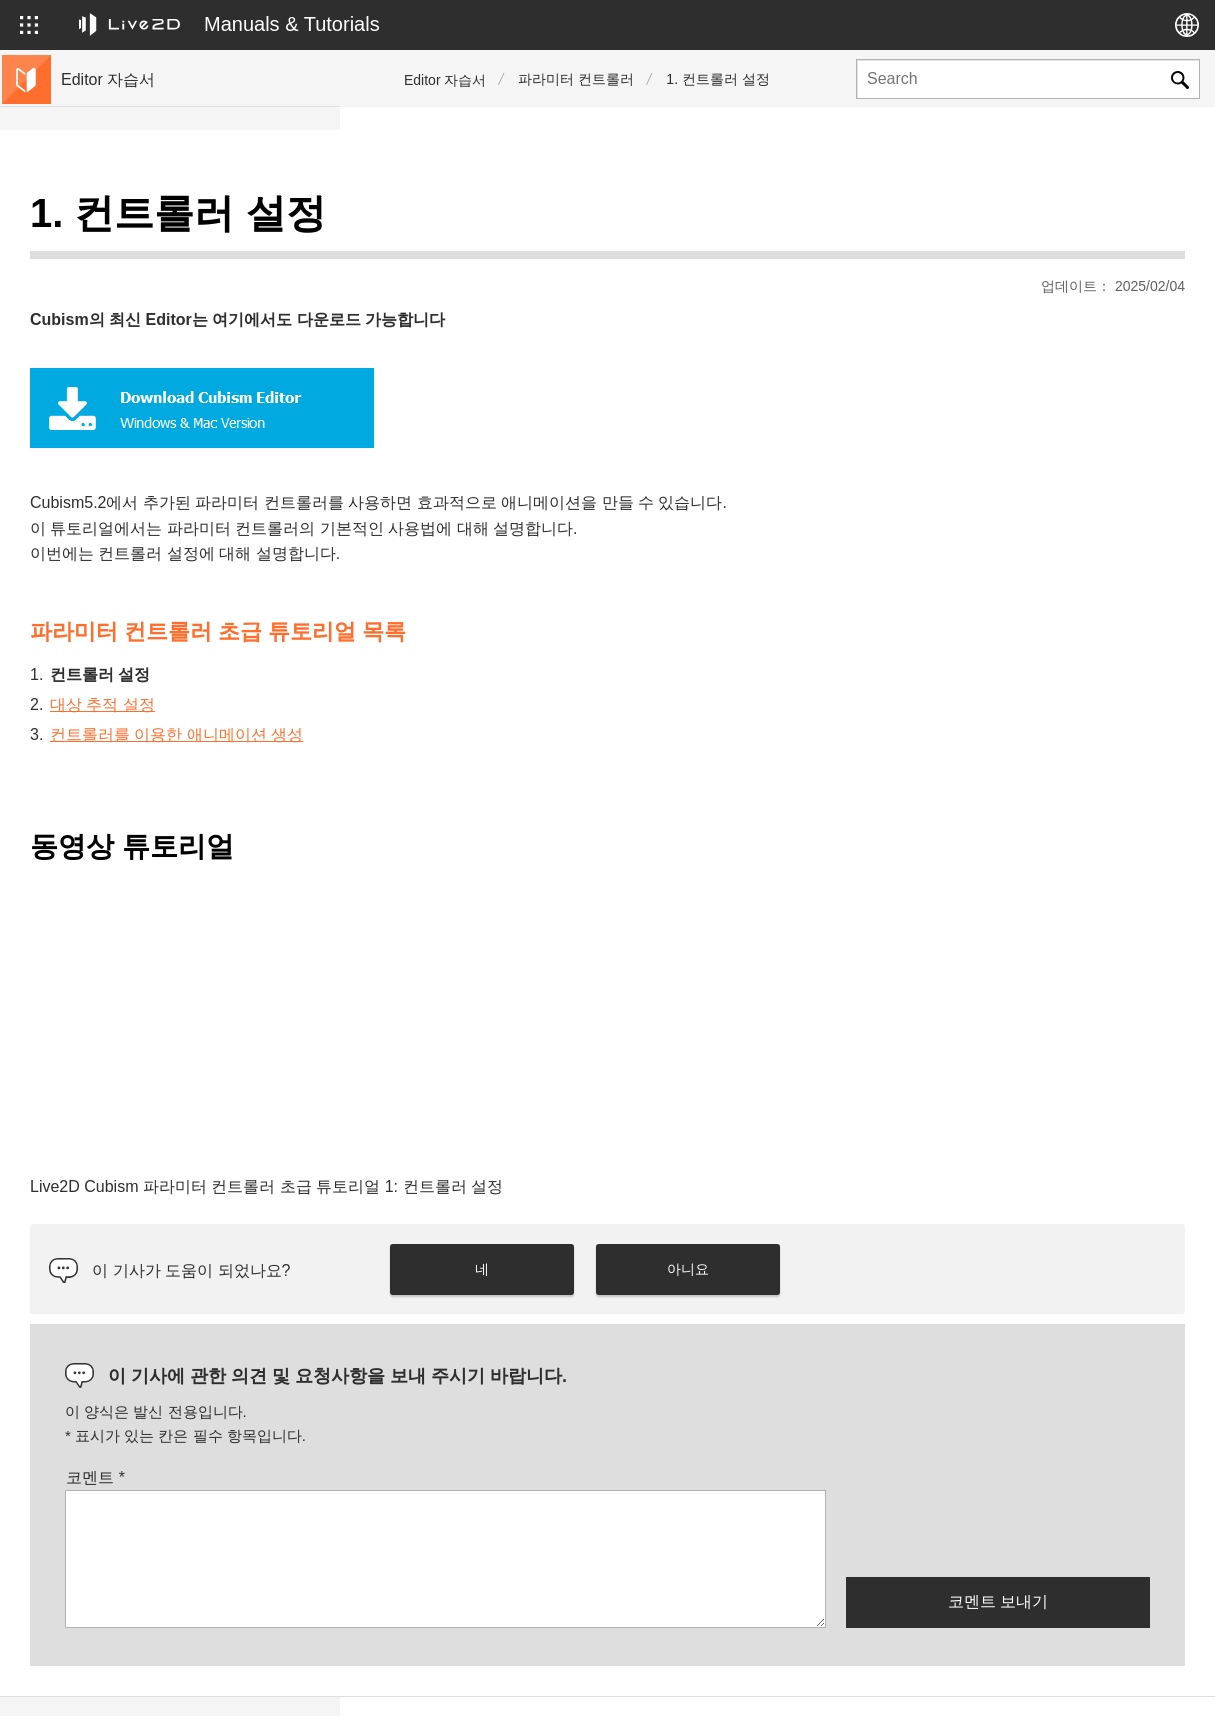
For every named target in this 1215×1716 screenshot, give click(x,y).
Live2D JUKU (825, 1680)
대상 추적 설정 (442, 654)
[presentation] (998, 1482)
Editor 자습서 (445, 80)
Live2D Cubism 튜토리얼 (143, 220)
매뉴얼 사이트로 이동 (133, 572)
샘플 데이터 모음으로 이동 (149, 540)
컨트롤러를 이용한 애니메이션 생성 (516, 684)
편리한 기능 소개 (119, 476)
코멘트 (435, 1427)
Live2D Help (951, 1680)
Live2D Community (1095, 1680)
